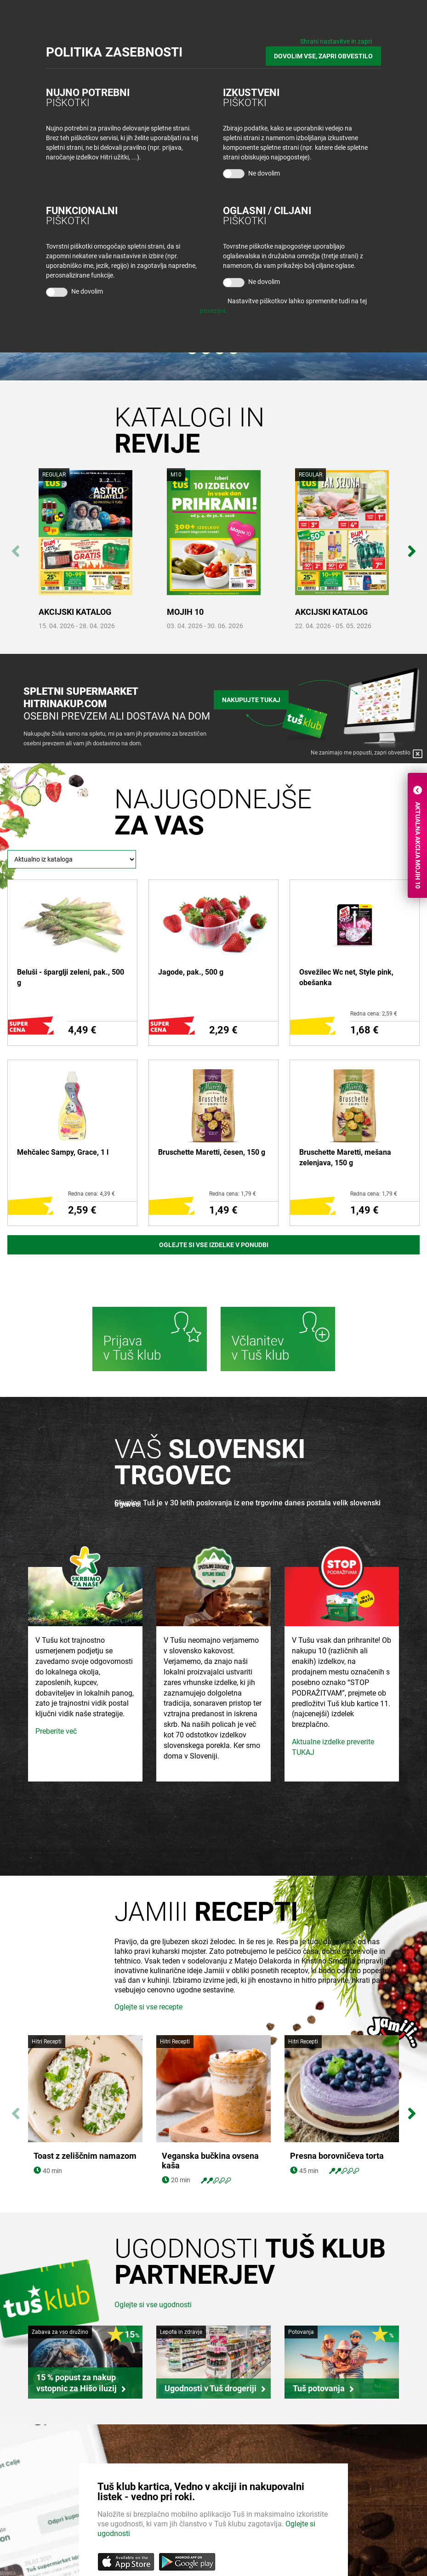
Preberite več (56, 1731)
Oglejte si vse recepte (148, 2007)
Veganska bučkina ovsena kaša (210, 2160)
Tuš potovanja (319, 2388)
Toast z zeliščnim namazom (85, 2156)
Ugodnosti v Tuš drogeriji (210, 2388)
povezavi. (213, 310)
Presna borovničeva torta (337, 2156)
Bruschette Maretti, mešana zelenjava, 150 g (345, 1157)
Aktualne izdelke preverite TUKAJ (333, 1747)
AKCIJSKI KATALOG (75, 612)
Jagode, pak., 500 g (190, 972)
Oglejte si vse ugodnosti (153, 2304)
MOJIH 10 (185, 612)
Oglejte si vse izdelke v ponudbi (213, 1244)
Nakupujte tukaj (251, 700)
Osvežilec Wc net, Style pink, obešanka (346, 977)
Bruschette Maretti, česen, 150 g (211, 1152)
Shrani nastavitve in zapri (336, 41)
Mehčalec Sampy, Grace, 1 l (62, 1152)
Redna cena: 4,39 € (91, 1194)
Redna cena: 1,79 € (232, 1194)
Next (412, 546)
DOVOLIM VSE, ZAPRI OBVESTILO (323, 56)
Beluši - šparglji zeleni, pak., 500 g (70, 977)
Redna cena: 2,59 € (373, 1013)
